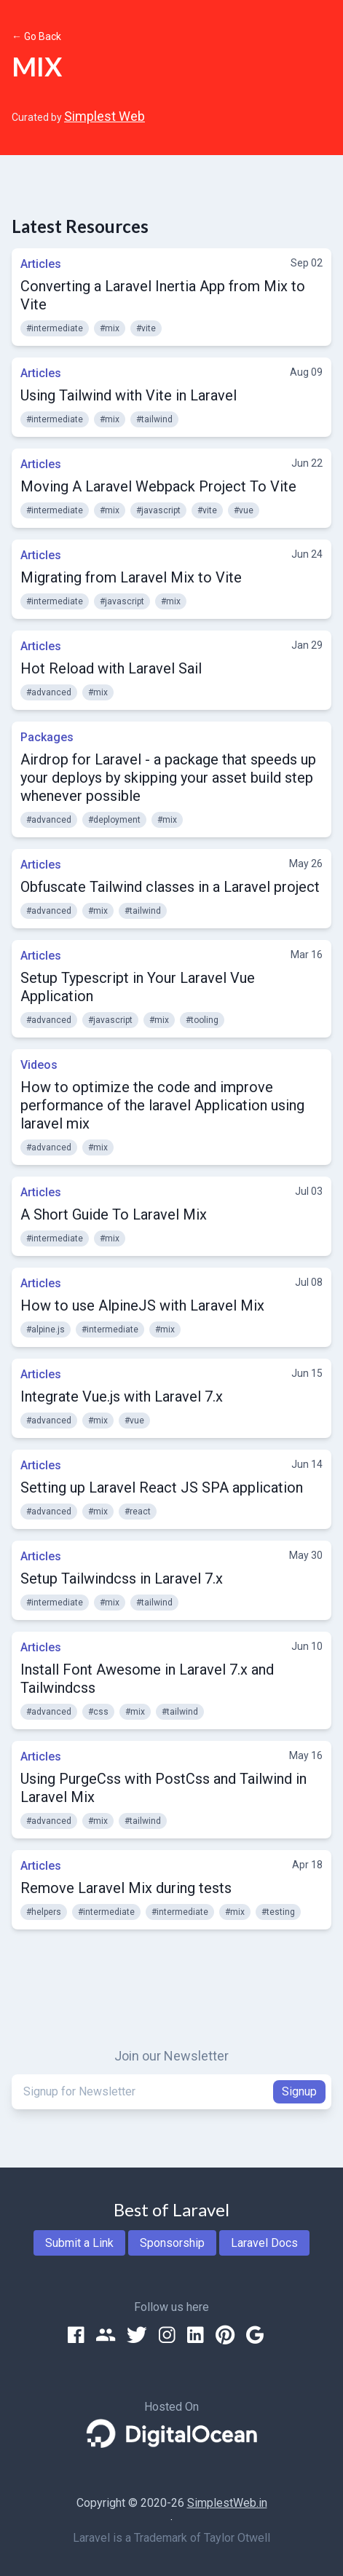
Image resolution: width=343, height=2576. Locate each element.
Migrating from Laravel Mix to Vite (131, 577)
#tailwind (154, 419)
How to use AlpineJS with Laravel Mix (142, 1305)
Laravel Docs (264, 2243)
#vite (146, 328)
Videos (39, 1065)
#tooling (202, 1020)
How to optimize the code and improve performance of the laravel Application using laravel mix (162, 1105)
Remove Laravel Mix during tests (126, 1888)
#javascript (158, 510)
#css (98, 1712)
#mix (109, 328)
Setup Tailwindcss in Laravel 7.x (121, 1578)
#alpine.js (45, 1329)
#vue (243, 510)
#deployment (114, 820)
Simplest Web (104, 116)
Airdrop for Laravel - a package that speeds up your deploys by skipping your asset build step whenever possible (168, 778)
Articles (40, 264)
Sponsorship (172, 2243)
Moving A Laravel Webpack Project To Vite (158, 486)
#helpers (43, 1912)
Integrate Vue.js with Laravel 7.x (121, 1396)
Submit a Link (79, 2243)
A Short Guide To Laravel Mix (113, 1214)
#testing (278, 1912)
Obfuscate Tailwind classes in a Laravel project (170, 887)
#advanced (48, 692)
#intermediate (54, 328)
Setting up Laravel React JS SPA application (161, 1487)
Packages (47, 737)
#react (138, 1511)
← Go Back (36, 36)
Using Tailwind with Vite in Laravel (128, 395)
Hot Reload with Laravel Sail (111, 668)
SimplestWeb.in (227, 2503)
